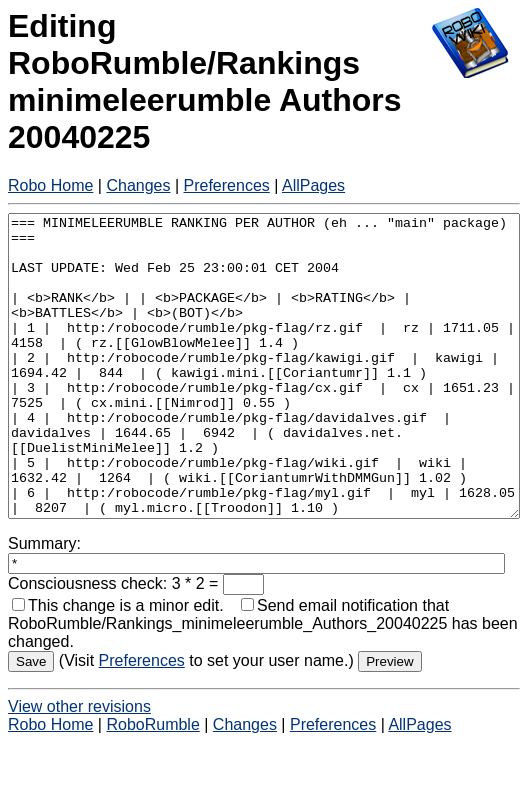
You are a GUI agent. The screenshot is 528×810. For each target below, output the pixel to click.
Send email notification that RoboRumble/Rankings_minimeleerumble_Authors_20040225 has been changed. (263, 683)
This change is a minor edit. (118, 665)
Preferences (227, 185)
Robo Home (50, 185)
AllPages (313, 185)
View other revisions (79, 766)
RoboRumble (152, 784)
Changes (138, 185)
